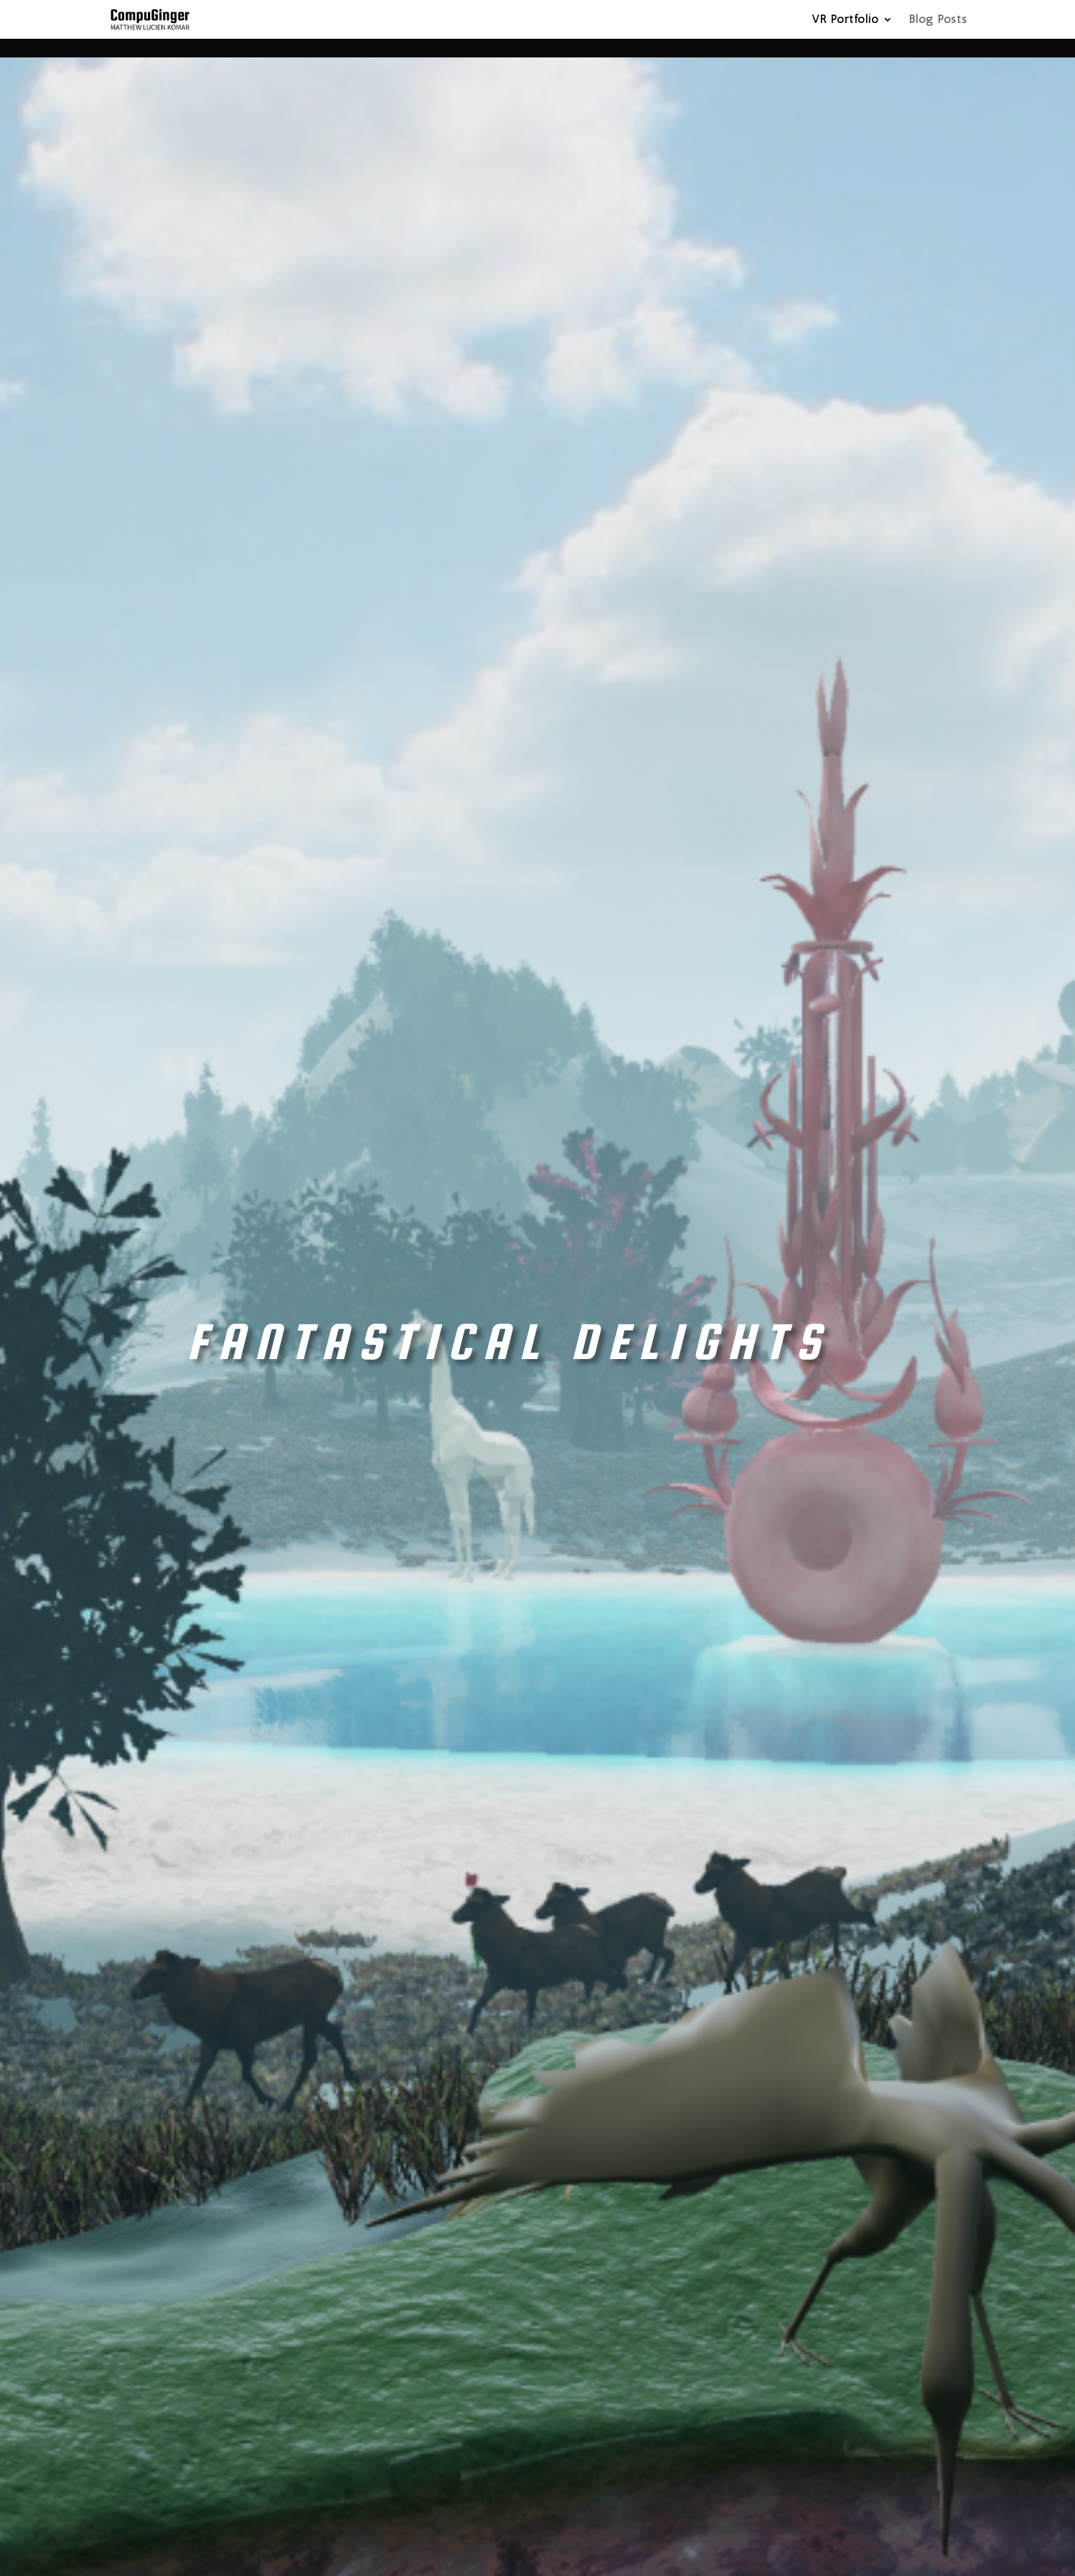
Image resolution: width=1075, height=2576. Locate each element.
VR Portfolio (845, 20)
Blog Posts (938, 20)
